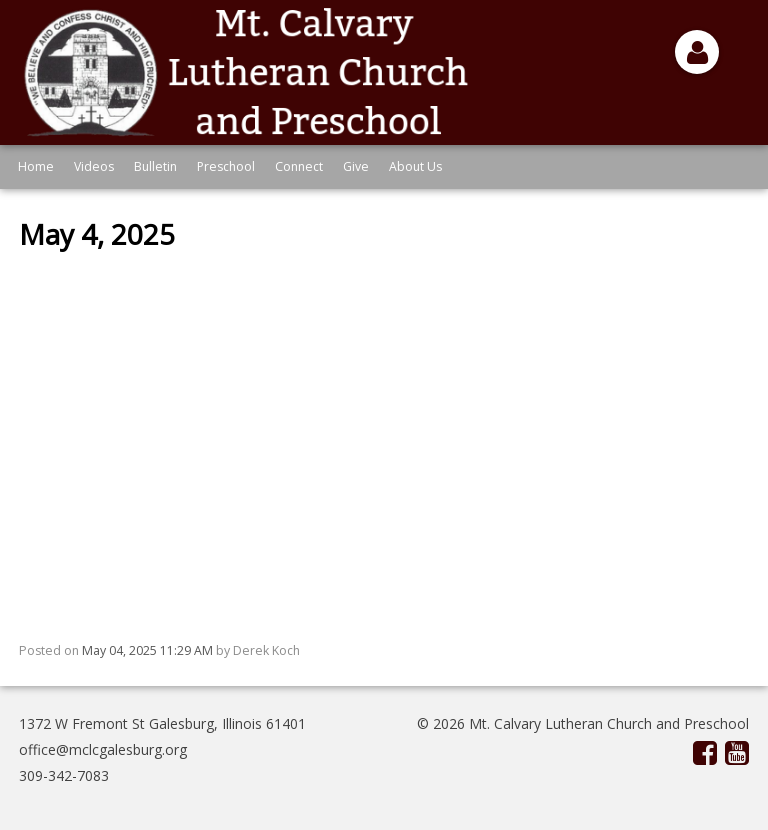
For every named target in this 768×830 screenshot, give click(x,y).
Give (356, 166)
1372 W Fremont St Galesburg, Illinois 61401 (162, 723)
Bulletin (155, 166)
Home (36, 166)
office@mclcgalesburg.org (103, 749)
